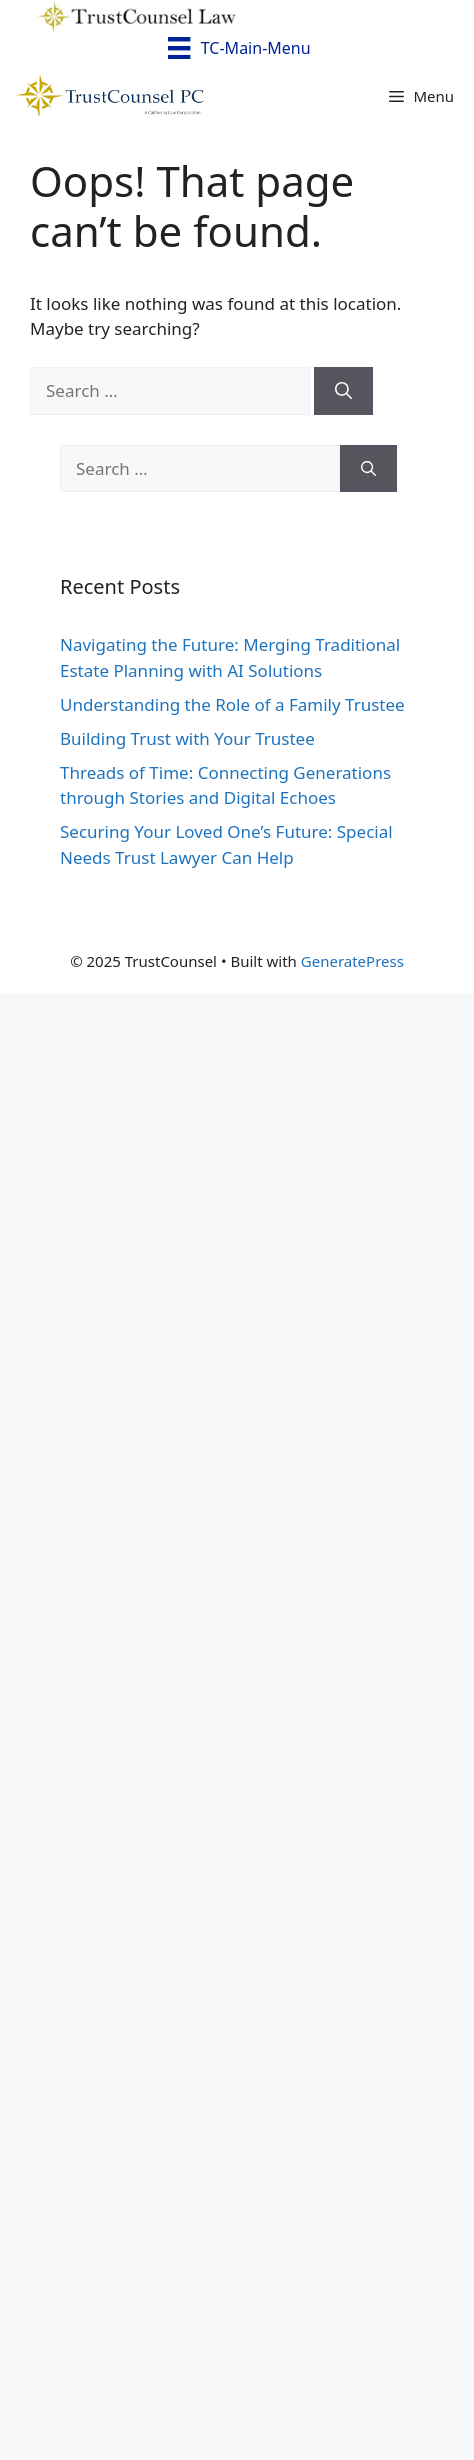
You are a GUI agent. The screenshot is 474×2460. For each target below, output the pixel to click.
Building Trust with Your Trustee (187, 738)
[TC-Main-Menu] (236, 49)
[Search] (343, 391)
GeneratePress (352, 961)
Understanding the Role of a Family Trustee (232, 704)
